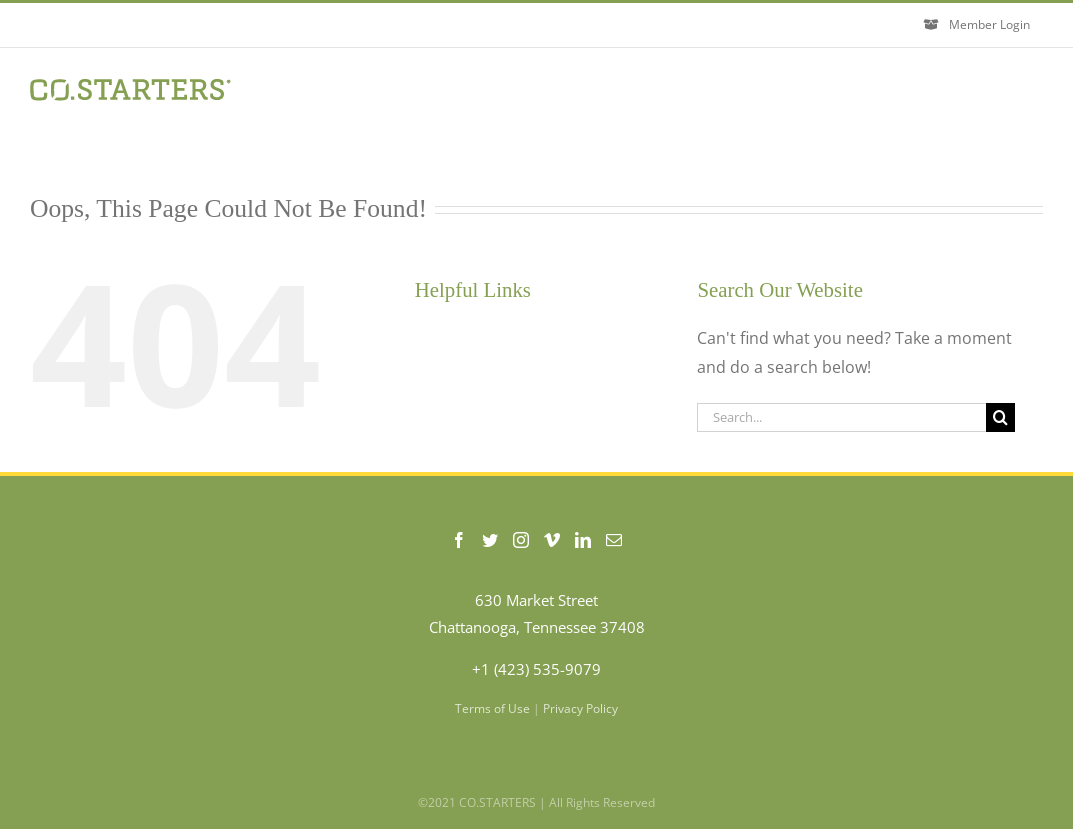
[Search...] (841, 417)
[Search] (1000, 417)
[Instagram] (521, 540)
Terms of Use (492, 708)
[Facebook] (459, 540)
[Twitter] (490, 540)
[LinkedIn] (583, 540)
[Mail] (614, 540)
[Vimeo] (552, 540)
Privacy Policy (580, 708)
